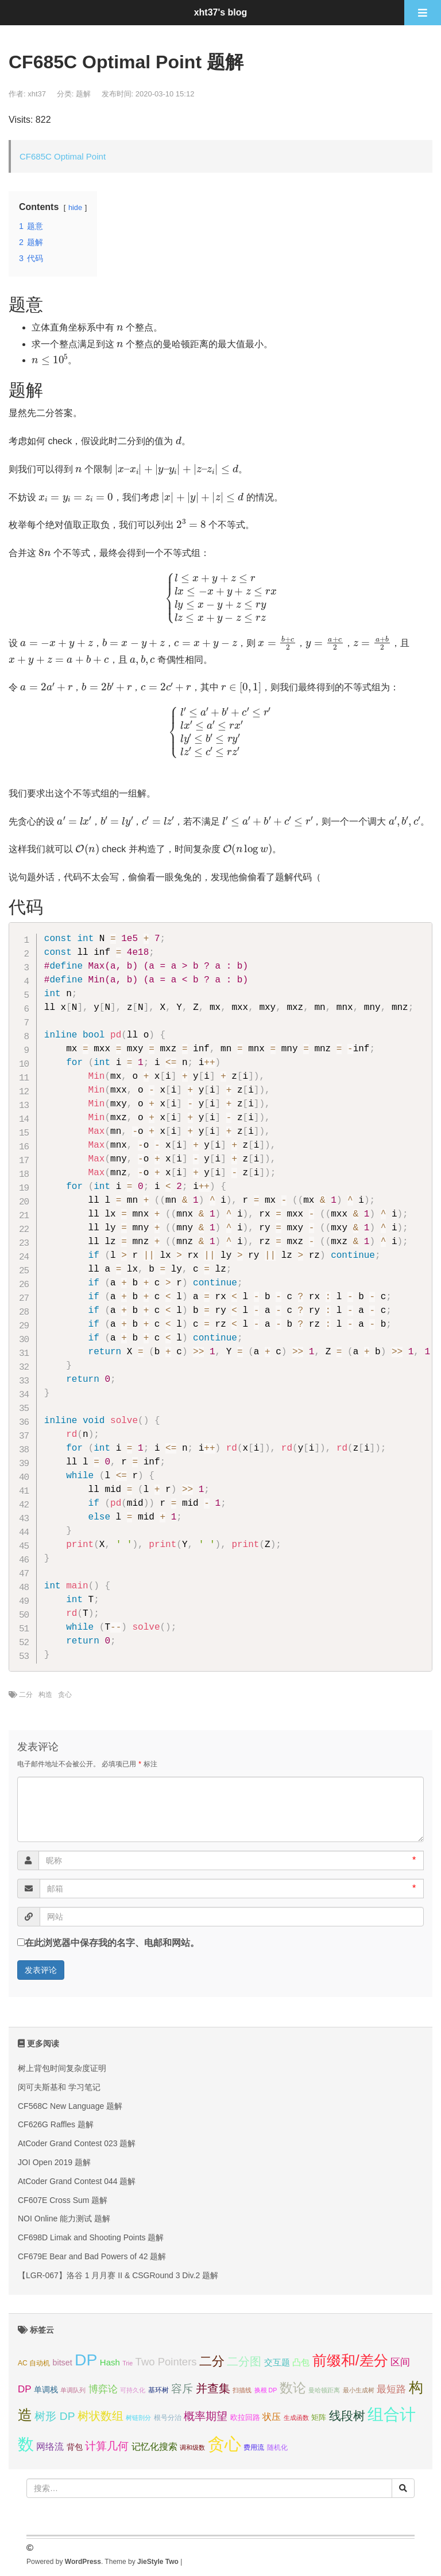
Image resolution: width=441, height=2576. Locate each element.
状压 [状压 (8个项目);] (271, 2417)
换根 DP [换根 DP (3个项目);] (265, 2390)
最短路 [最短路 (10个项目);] (391, 2389)
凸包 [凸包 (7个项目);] (301, 2362)
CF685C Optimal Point (63, 156)
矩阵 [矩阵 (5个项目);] (318, 2417)
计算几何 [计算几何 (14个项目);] (107, 2446)
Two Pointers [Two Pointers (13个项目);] (166, 2362)
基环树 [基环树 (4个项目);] (158, 2390)
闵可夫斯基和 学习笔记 (59, 2087)
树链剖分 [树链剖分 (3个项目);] (138, 2417)
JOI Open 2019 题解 (54, 2162)
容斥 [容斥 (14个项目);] (182, 2389)
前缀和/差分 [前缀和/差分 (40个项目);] (350, 2360)
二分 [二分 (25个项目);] (212, 2361)
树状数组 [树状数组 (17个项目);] (100, 2416)
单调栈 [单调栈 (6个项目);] (46, 2389)
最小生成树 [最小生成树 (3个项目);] (358, 2390)
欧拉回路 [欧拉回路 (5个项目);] (245, 2417)
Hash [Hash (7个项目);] (110, 2362)
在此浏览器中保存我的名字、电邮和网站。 (112, 1943)
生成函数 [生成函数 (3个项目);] (296, 2417)
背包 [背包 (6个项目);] (75, 2446)
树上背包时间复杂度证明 (62, 2068)
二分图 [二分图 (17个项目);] (244, 2361)
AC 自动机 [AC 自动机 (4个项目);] (34, 2363)
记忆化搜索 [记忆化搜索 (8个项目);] (154, 2446)
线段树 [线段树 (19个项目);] (347, 2415)
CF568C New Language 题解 (70, 2106)
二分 (26, 1695)
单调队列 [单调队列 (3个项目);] (73, 2390)
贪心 (65, 1695)
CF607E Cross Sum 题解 (62, 2200)
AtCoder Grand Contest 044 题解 (77, 2181)
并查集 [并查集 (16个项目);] (213, 2388)
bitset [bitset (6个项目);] (62, 2362)
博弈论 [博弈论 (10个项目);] (103, 2389)
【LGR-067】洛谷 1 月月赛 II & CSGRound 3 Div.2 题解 (118, 2275)
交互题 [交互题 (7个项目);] (277, 2362)
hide (75, 207)
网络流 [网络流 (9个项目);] (50, 2446)
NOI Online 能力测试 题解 (64, 2218)
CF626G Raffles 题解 (56, 2124)
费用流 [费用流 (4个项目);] (253, 2447)
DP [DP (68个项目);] (86, 2359)
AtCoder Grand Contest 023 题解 (77, 2143)
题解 (83, 94)
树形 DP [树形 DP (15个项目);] (54, 2416)
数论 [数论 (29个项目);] (293, 2387)
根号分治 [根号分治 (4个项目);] (167, 2418)
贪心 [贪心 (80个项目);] (224, 2443)
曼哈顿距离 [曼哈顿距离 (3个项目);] (324, 2390)
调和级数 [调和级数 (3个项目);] (192, 2447)
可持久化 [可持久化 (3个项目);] (132, 2390)
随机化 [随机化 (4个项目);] (277, 2447)
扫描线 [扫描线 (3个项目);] (242, 2390)
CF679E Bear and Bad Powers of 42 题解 (92, 2256)
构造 (45, 1695)
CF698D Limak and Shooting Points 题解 (91, 2237)
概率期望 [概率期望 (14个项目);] (205, 2416)
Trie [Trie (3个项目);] (127, 2363)
